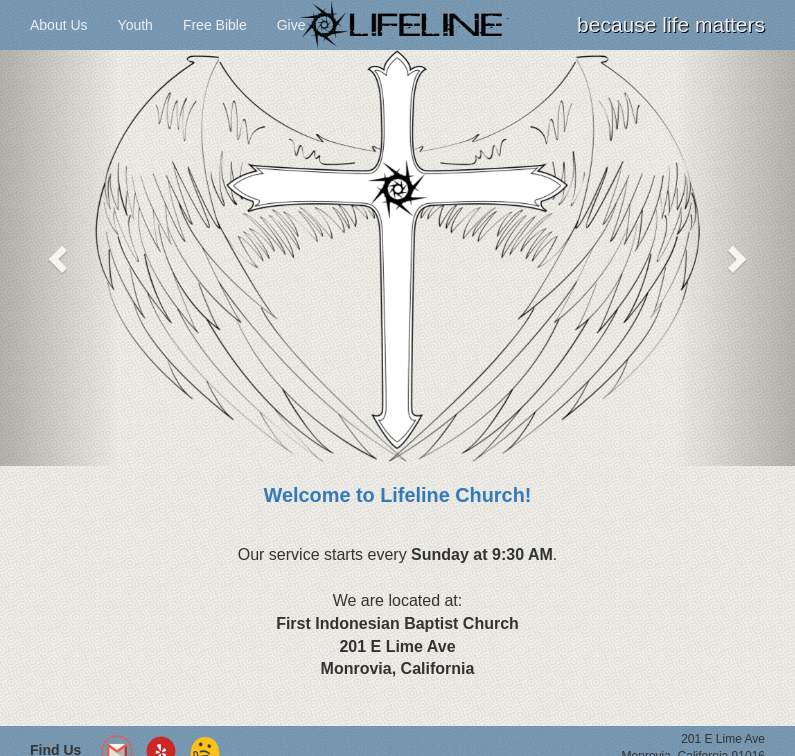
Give (291, 25)
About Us (59, 25)
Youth (135, 25)
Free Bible (215, 25)
